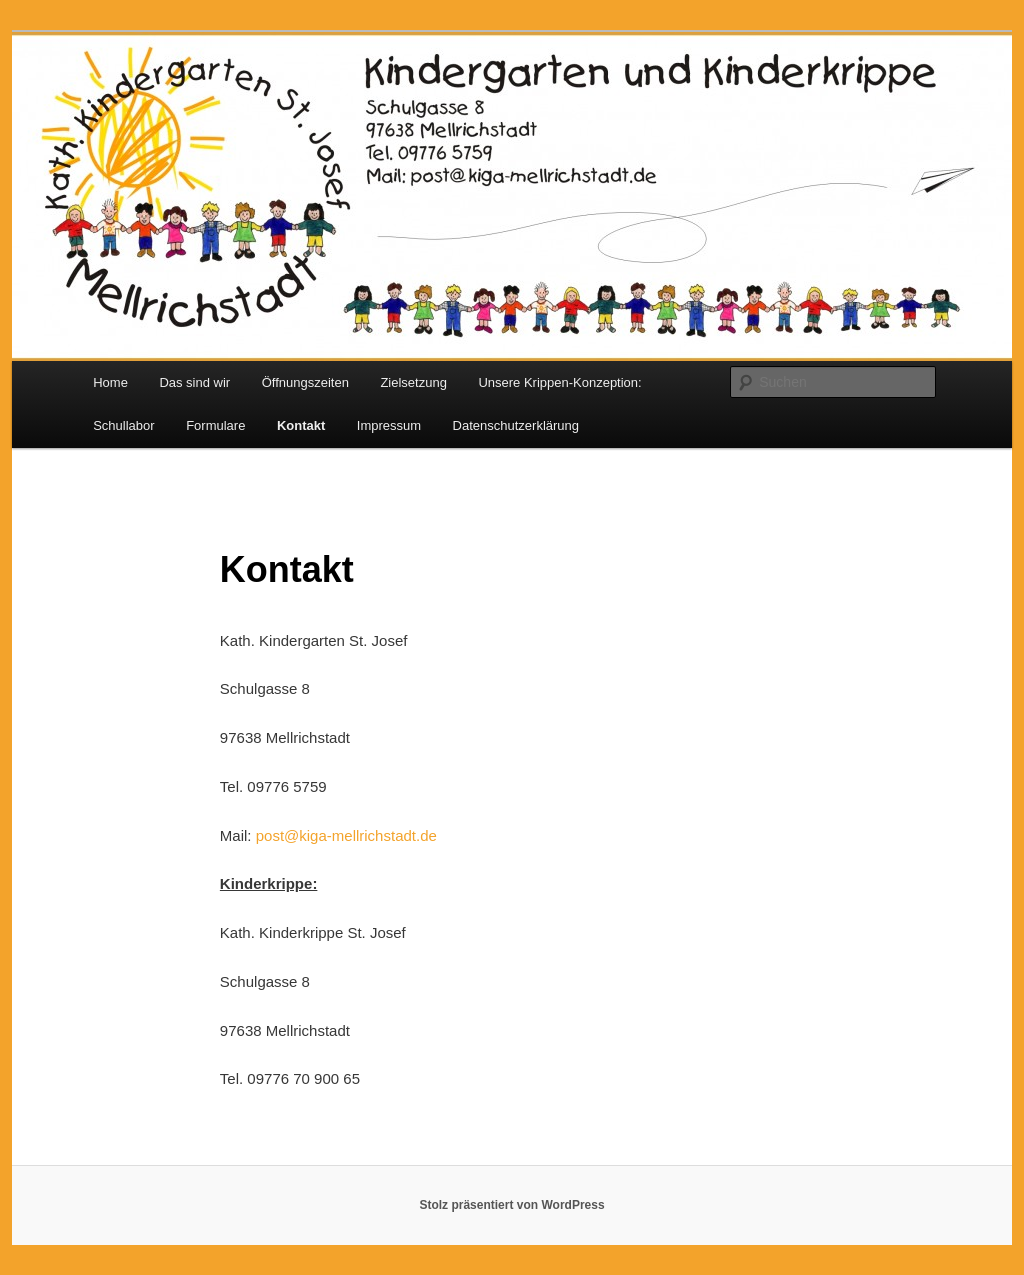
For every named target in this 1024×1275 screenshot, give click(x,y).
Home (110, 382)
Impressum (389, 425)
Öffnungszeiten (305, 382)
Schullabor (123, 425)
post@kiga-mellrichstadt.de (346, 835)
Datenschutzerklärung (516, 425)
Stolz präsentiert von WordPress (511, 1205)
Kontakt (301, 425)
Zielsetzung (413, 382)
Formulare (215, 425)
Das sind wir (194, 382)
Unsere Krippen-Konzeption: (559, 382)
